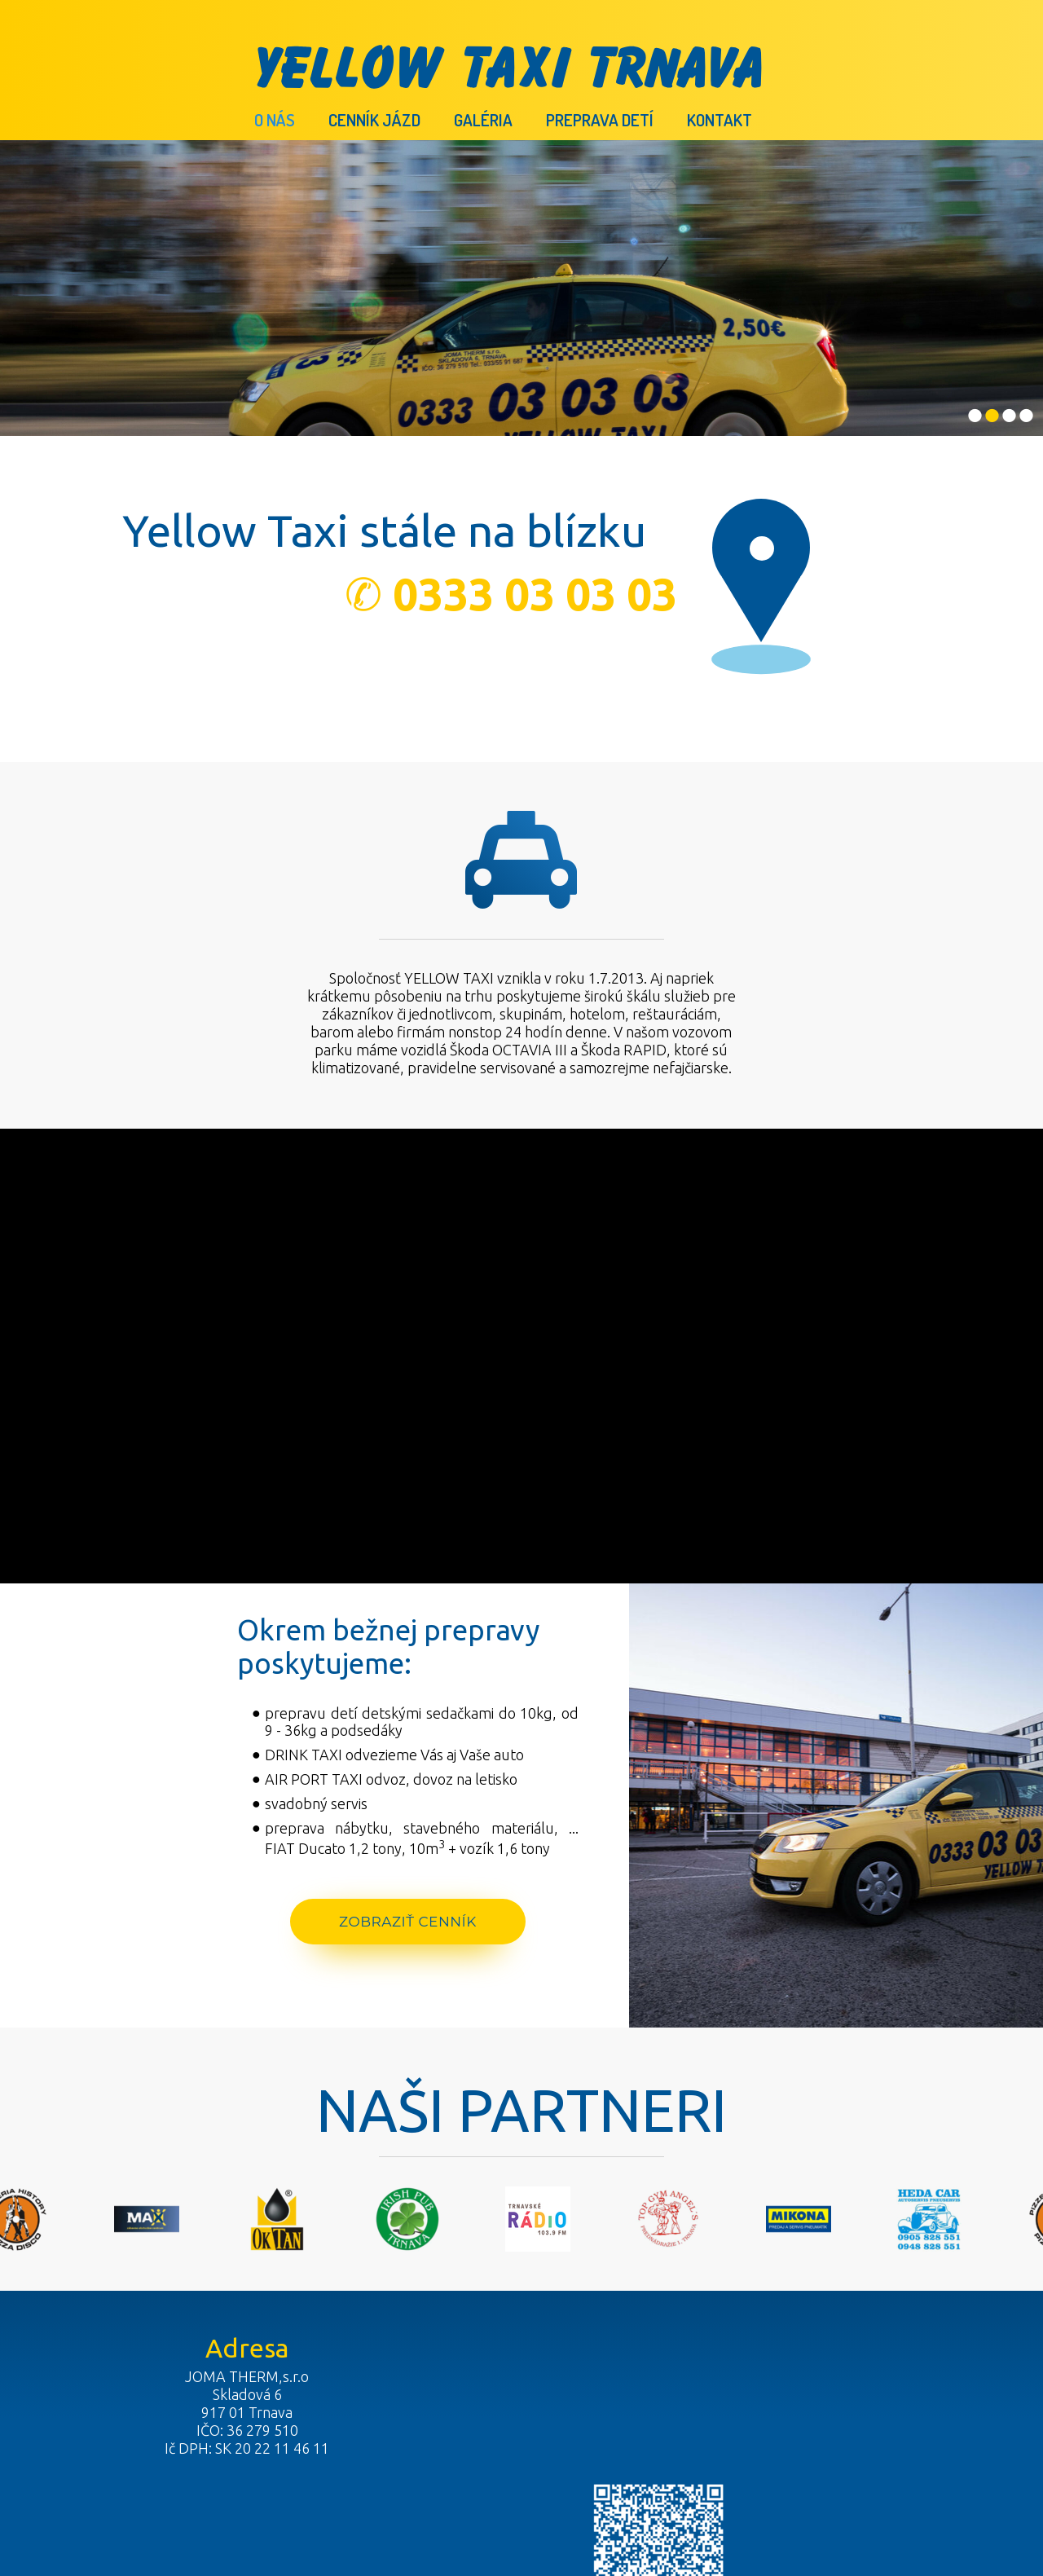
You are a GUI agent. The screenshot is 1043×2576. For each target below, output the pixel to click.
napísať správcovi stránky (506, 2497)
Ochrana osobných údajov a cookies (658, 2497)
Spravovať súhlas (788, 2497)
